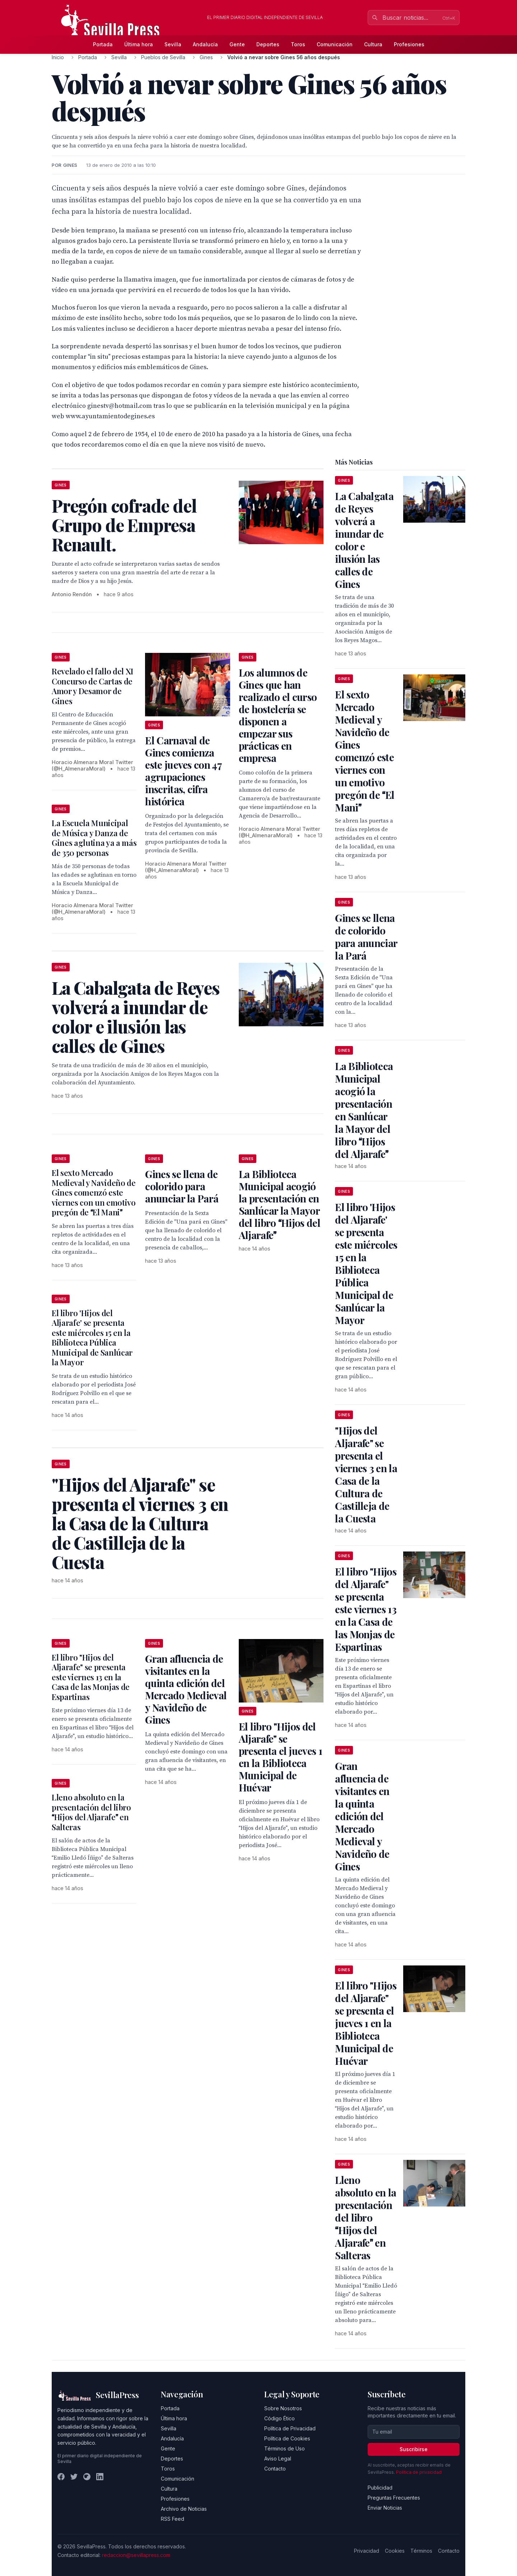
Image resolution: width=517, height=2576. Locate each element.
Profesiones (409, 44)
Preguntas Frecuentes (394, 2498)
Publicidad (380, 2488)
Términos (421, 2551)
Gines (206, 57)
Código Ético (279, 2418)
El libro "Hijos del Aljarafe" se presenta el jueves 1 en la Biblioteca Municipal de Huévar (280, 1757)
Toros (298, 44)
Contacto (275, 2469)
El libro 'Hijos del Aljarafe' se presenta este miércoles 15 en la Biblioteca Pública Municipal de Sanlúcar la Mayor (92, 1338)
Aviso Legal (277, 2458)
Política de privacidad (419, 2472)
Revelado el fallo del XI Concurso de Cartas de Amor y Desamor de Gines (92, 686)
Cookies (395, 2551)
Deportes (267, 44)
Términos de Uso (284, 2448)
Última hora (138, 44)
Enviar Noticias (385, 2508)
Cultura (373, 44)
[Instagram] (86, 2476)
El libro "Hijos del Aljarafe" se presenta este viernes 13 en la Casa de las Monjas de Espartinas (91, 1677)
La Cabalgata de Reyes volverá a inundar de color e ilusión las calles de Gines (364, 539)
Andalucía (205, 44)
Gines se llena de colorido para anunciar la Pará (181, 1186)
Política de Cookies (287, 2438)
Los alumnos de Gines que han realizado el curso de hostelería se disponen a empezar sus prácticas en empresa (278, 715)
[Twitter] (74, 2476)
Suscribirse (414, 2449)
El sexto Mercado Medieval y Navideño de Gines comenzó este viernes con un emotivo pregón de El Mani (94, 1192)
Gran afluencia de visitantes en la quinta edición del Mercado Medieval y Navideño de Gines (186, 1689)
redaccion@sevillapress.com (136, 2555)
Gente (237, 44)
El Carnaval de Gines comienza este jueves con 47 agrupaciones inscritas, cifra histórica (183, 771)
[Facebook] (61, 2476)
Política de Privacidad (290, 2428)
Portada (103, 44)
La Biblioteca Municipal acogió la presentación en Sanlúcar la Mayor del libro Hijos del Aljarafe (279, 1204)
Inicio (58, 57)
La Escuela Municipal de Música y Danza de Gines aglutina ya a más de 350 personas (94, 838)
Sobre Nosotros (283, 2408)
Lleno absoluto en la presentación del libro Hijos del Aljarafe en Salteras (91, 1812)
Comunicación (335, 44)
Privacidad (366, 2551)
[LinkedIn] (99, 2476)
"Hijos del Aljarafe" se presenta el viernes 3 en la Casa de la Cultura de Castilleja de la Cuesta (366, 1474)
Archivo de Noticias (184, 2509)
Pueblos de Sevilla (163, 57)
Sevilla (172, 44)
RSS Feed (172, 2519)
